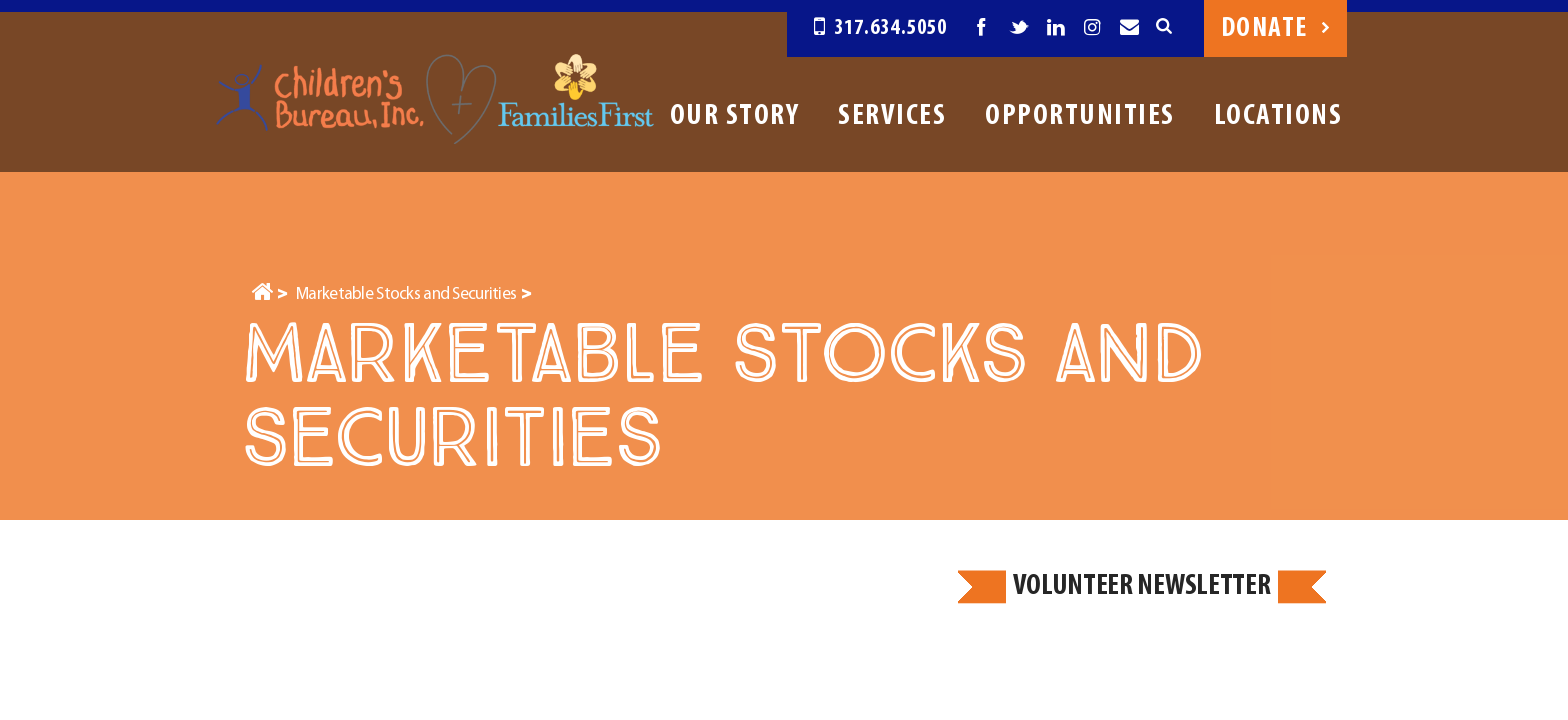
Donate (1275, 29)
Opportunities (1080, 116)
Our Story (735, 116)
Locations (1278, 116)
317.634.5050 (880, 28)
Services (892, 116)
